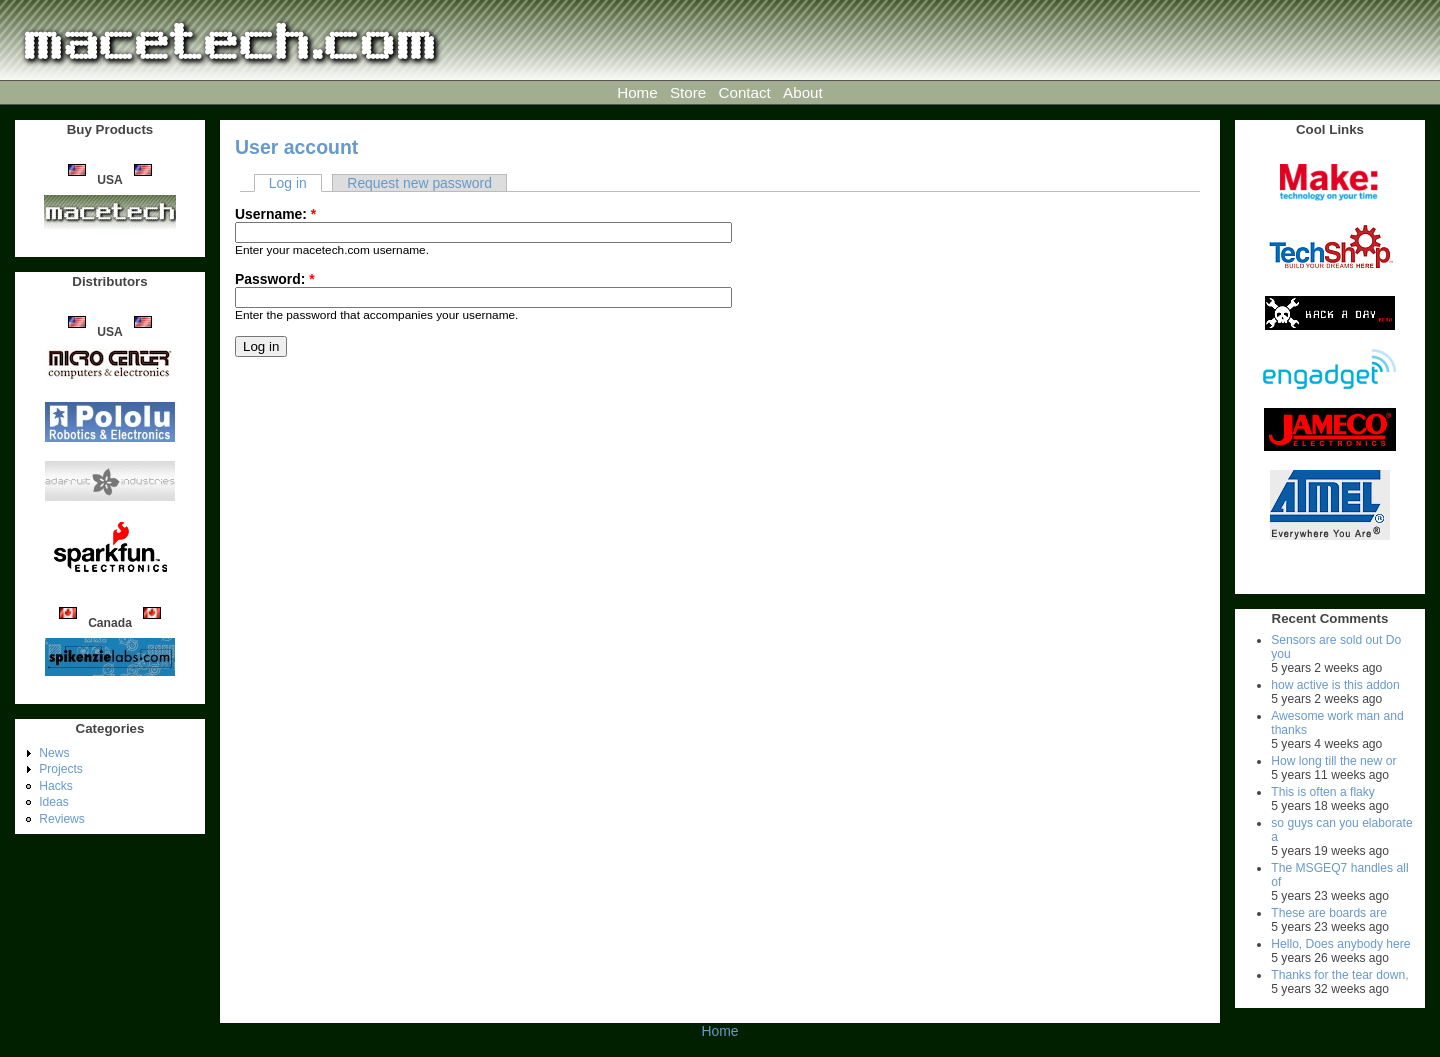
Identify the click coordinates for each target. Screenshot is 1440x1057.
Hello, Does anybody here (1340, 944)
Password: (275, 279)
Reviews (62, 819)
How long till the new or (1333, 761)
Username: (275, 214)
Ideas (54, 802)
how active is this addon (1335, 685)
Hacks (56, 786)
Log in (288, 183)
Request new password (419, 183)
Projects (61, 769)
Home (637, 92)
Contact (745, 92)
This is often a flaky (1323, 792)
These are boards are (1329, 913)
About (803, 92)
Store (688, 92)
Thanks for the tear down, (1339, 975)
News (54, 753)
